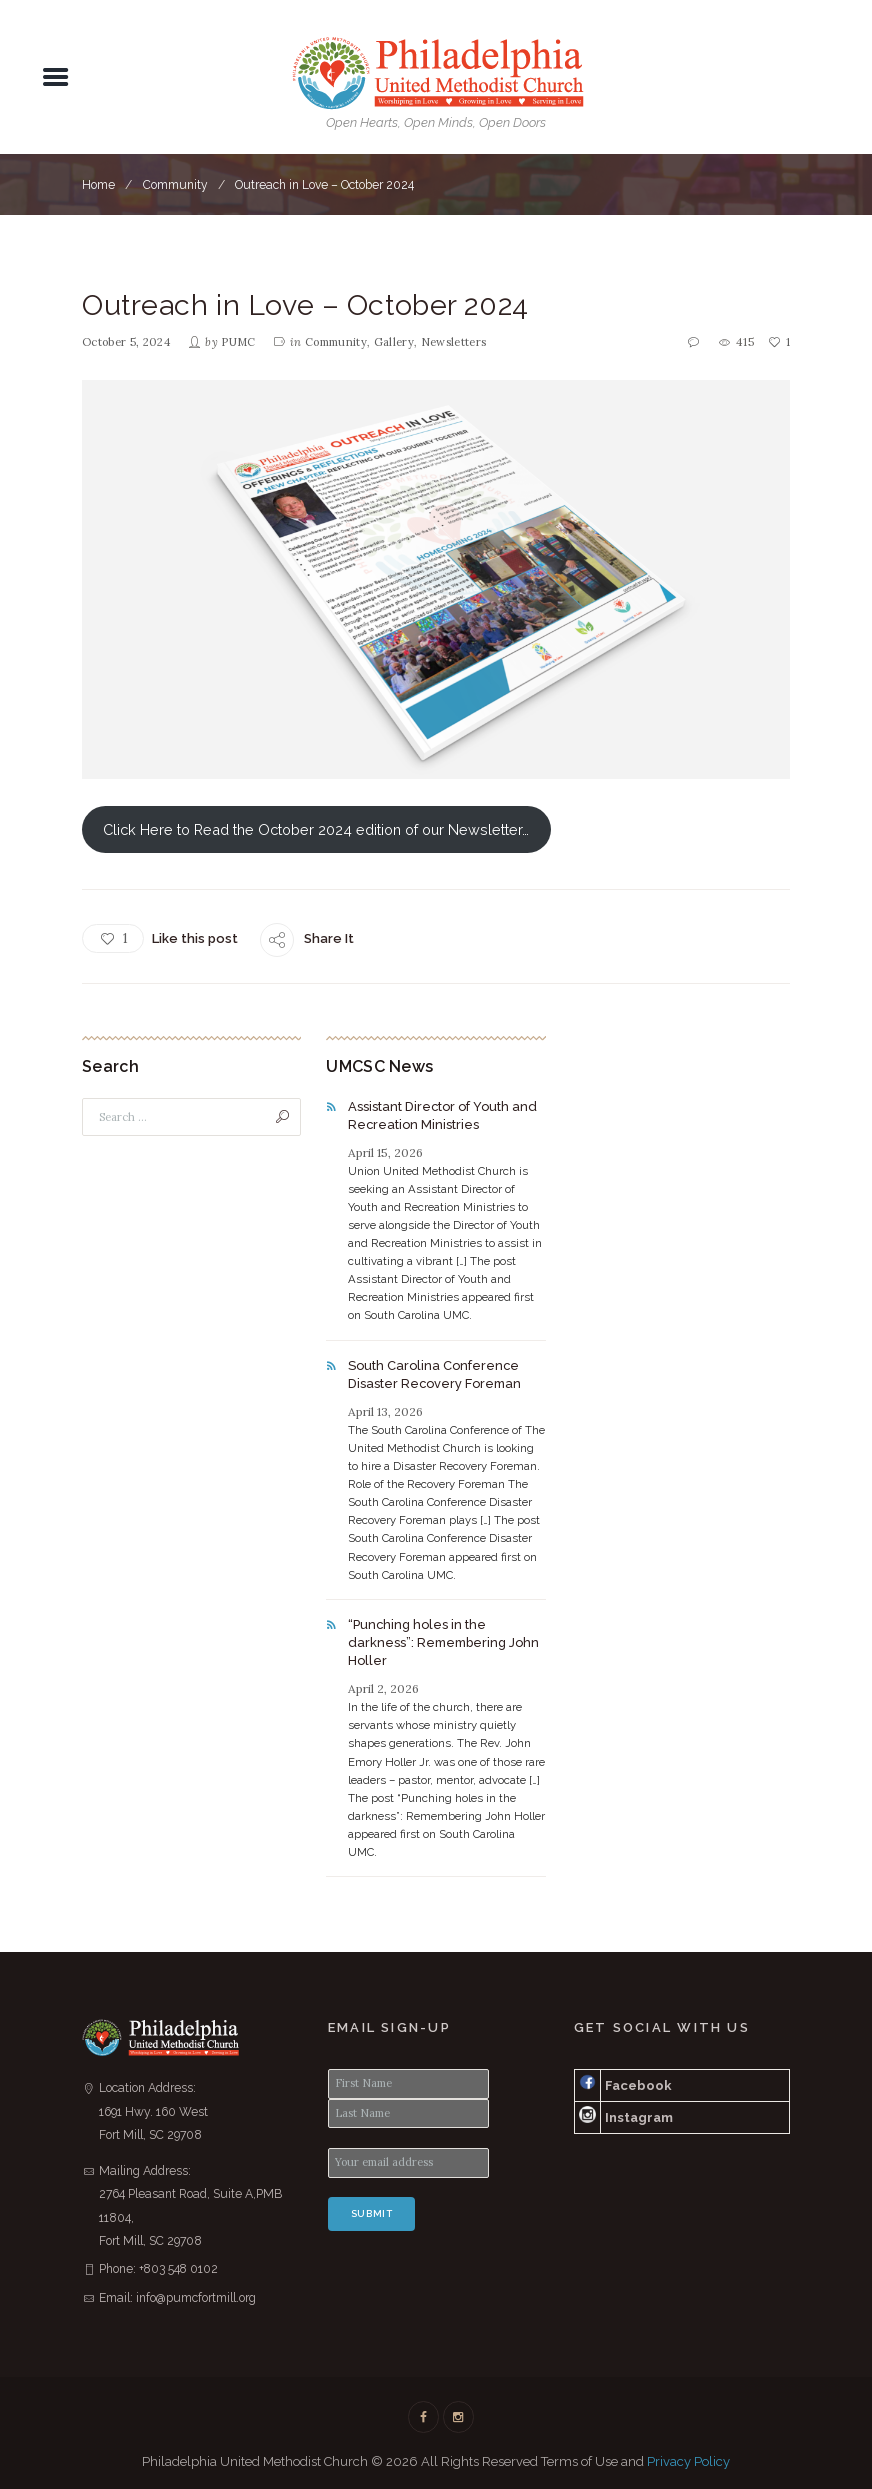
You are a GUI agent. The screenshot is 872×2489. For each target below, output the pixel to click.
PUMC (240, 342)
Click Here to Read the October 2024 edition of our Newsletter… (315, 829)
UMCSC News (379, 1066)
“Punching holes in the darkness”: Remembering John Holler (446, 1643)
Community (175, 185)
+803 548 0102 (179, 2270)
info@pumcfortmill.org (196, 2298)
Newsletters (458, 342)
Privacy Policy (688, 2462)
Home (98, 185)
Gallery (398, 342)
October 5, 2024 (127, 342)
